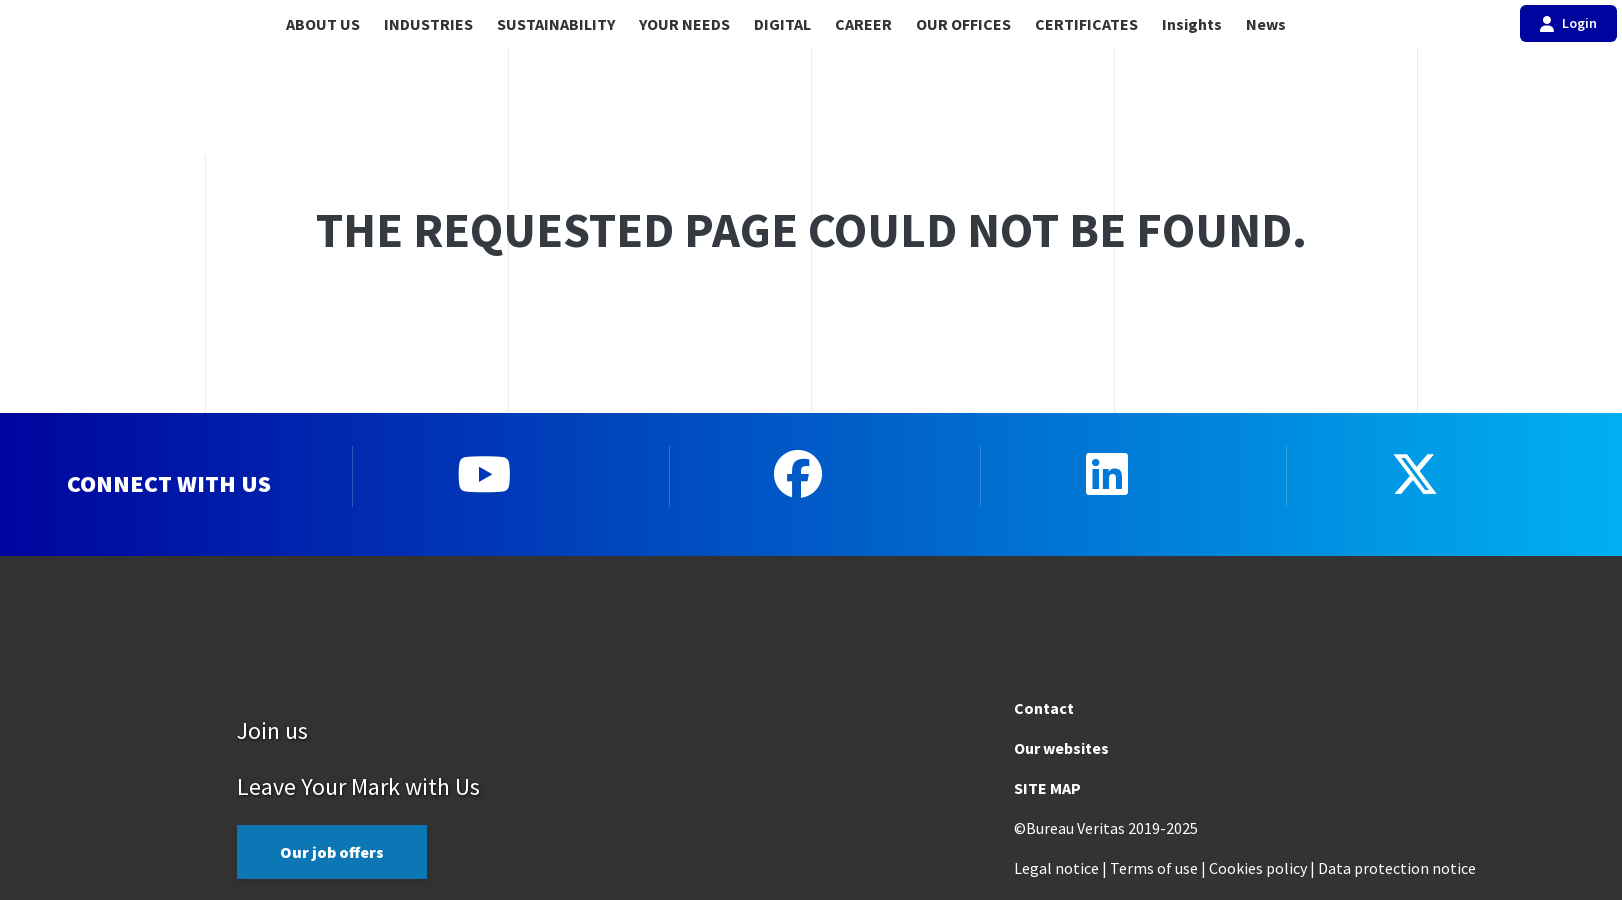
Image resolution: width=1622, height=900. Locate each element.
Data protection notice (1397, 867)
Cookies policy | (1262, 867)
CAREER (863, 24)
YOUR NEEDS (684, 24)
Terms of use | (1158, 867)
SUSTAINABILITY (556, 24)
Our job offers (332, 851)
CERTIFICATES (1086, 24)
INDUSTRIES (428, 24)
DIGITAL (782, 24)
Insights (1192, 24)
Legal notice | (1060, 867)
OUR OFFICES (963, 24)
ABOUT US (323, 24)
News (1266, 24)
